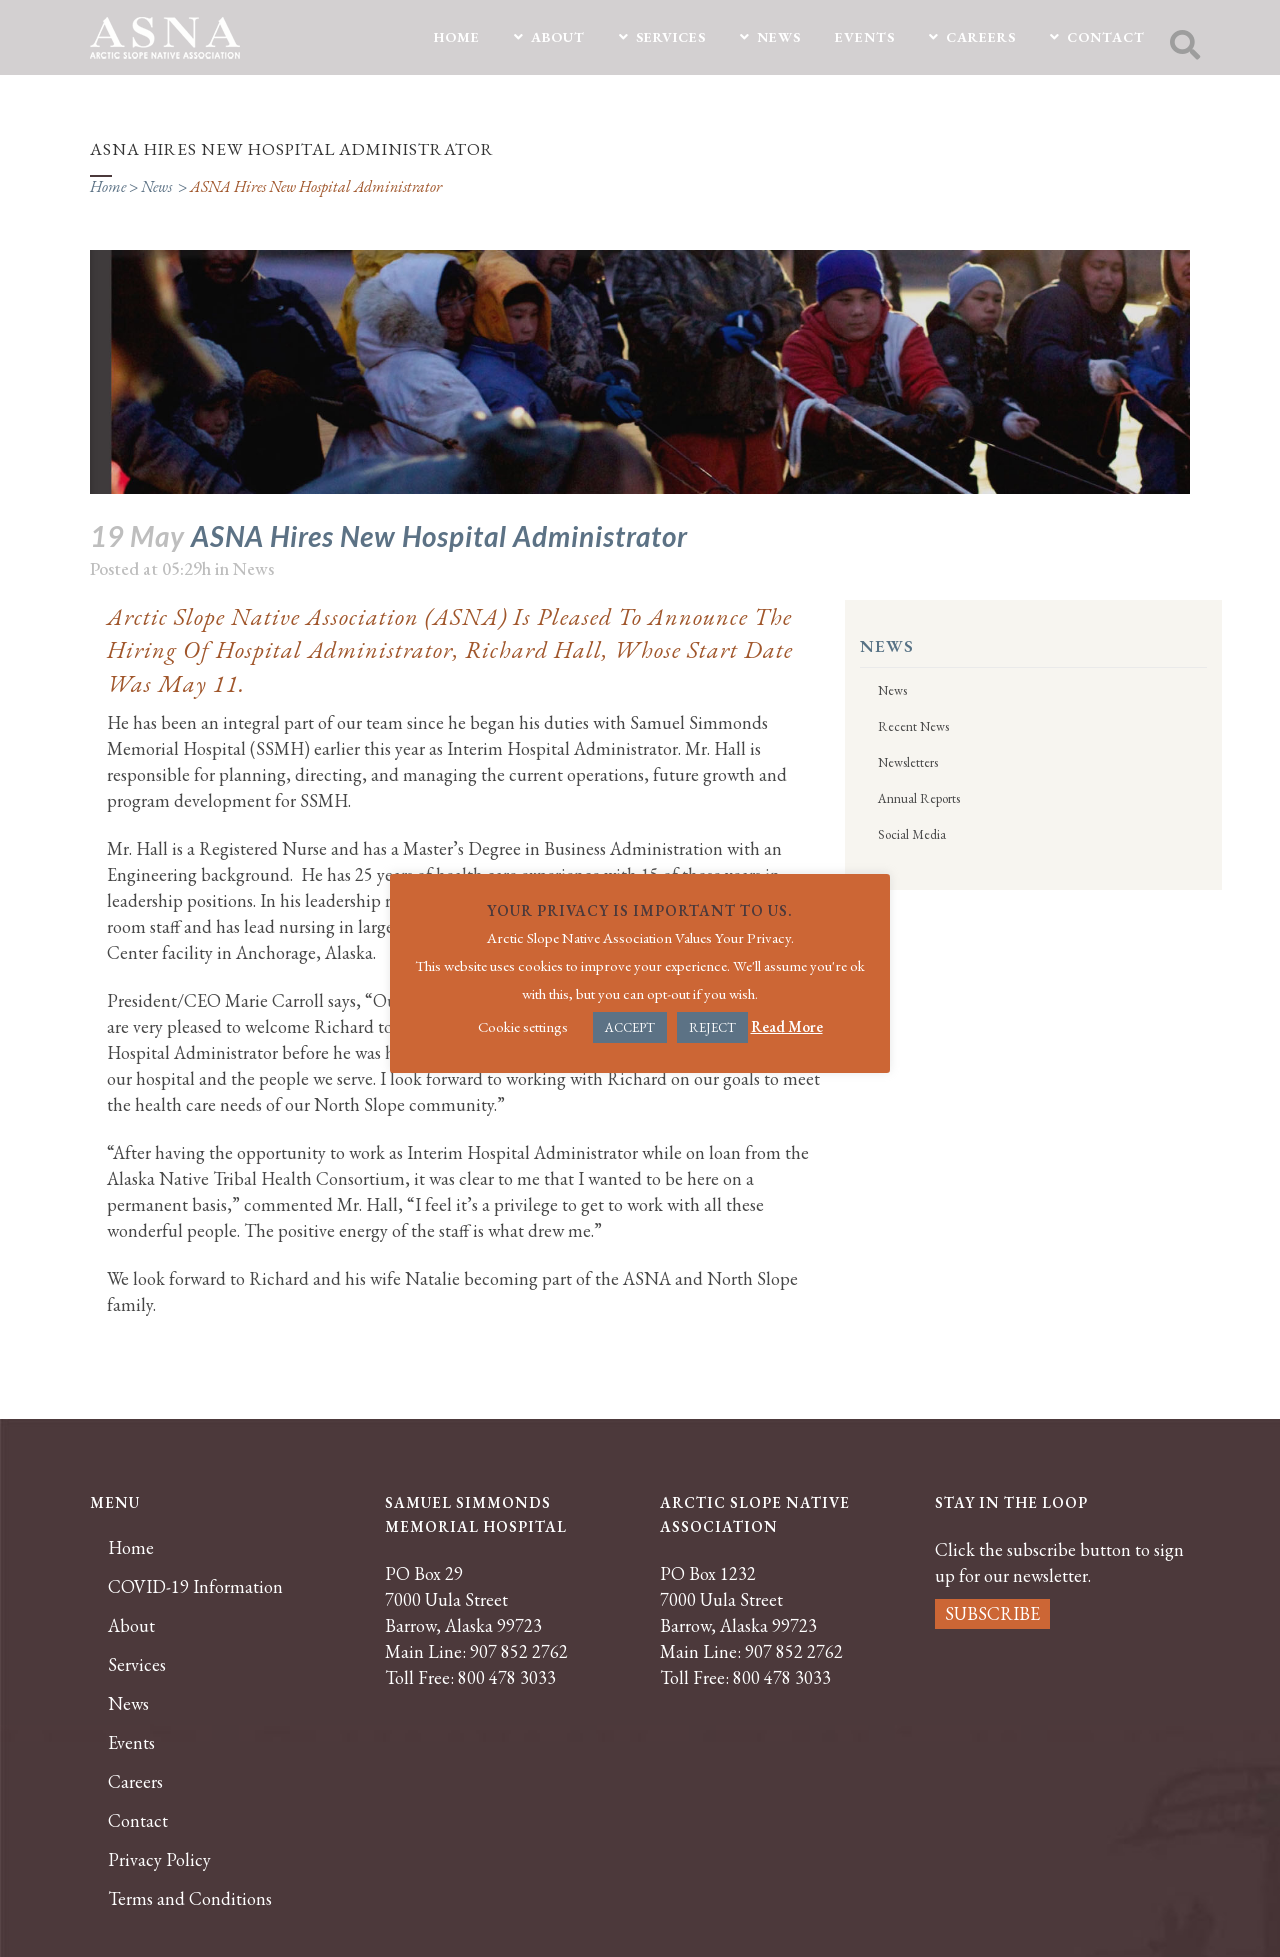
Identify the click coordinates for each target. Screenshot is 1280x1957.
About (131, 1626)
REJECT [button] (712, 1027)
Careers (135, 1782)
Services (137, 1665)
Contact (138, 1821)
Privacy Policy (159, 1860)
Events (131, 1743)
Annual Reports (919, 798)
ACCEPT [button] (630, 1027)
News (156, 186)
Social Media (912, 834)
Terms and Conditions (190, 1899)
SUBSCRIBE (992, 1613)
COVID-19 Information (195, 1587)
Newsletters (908, 762)
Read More (787, 1026)
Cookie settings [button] (523, 1026)
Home (108, 186)
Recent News (913, 726)
